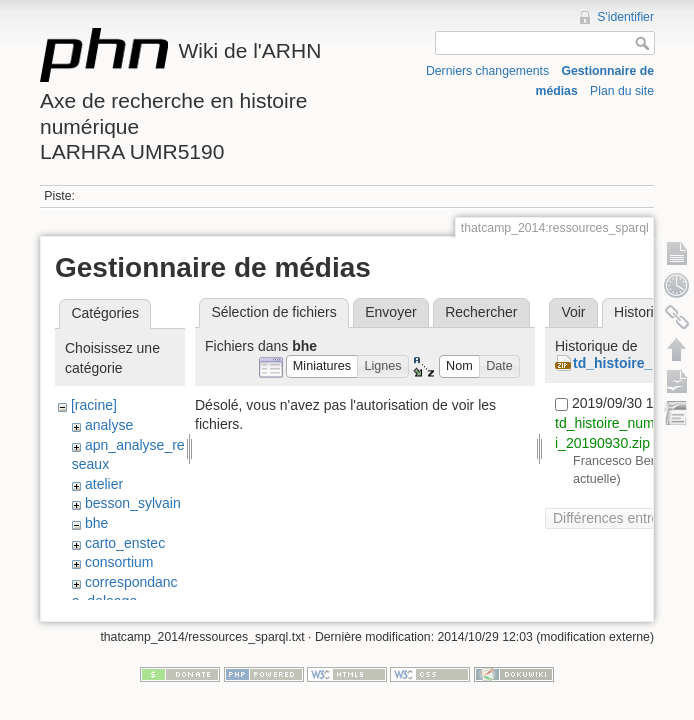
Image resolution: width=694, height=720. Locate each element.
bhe (96, 523)
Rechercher (481, 312)
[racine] (94, 405)
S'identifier (625, 17)
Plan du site (622, 91)
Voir (573, 312)
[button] (322, 366)
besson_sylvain (133, 503)
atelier (104, 484)
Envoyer (390, 312)
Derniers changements (487, 71)
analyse (109, 425)
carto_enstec (125, 543)
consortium (119, 562)
